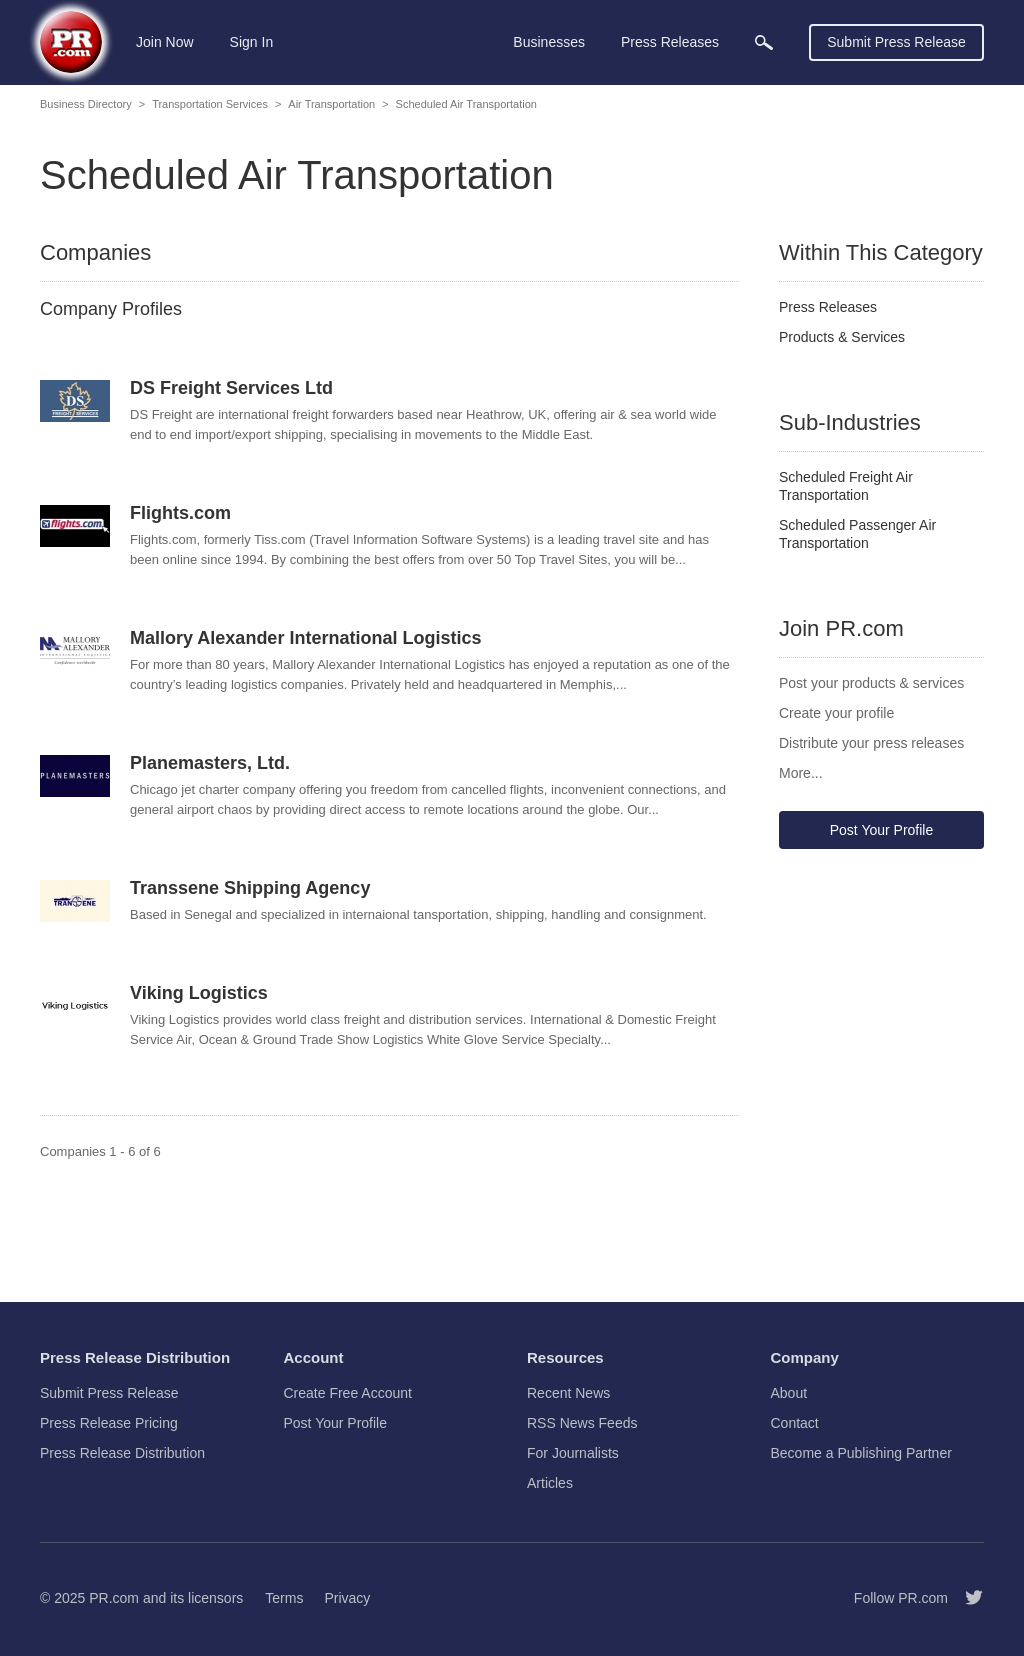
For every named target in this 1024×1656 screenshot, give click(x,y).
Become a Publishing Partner (861, 1453)
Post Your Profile (882, 830)
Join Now (165, 42)
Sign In (252, 42)
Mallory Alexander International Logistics (305, 638)
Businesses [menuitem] (549, 42)
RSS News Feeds (582, 1423)
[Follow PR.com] (966, 1598)
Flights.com (180, 513)
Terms (284, 1598)
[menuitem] (764, 42)
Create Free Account (348, 1393)
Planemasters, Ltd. (210, 763)
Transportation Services (210, 104)
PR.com (114, 1598)
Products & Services (842, 337)
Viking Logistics (199, 993)
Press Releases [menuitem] (670, 42)
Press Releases (828, 307)
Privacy (347, 1598)
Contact (795, 1423)
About (789, 1393)
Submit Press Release (896, 42)
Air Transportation (331, 104)
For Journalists (573, 1453)
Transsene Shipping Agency (250, 888)
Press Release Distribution (122, 1453)
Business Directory (86, 104)
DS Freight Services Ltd (231, 388)
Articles (550, 1483)
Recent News (568, 1393)
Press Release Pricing (109, 1423)
